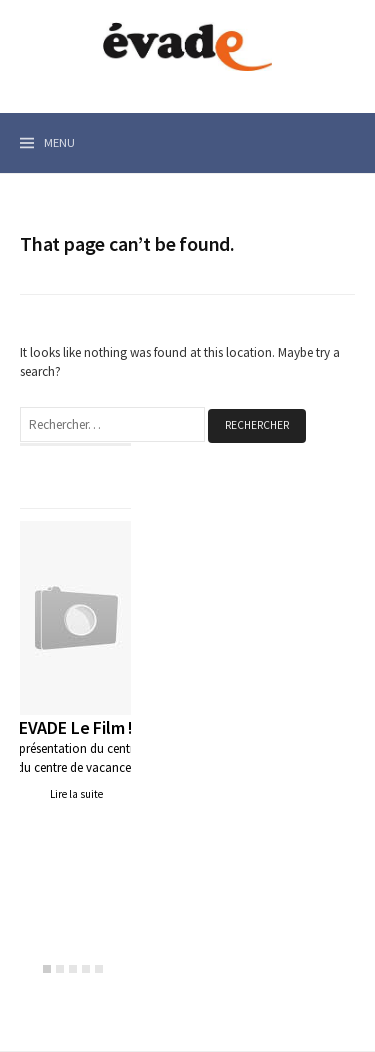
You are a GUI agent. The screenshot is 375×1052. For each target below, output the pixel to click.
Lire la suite (76, 794)
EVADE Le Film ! (76, 727)
